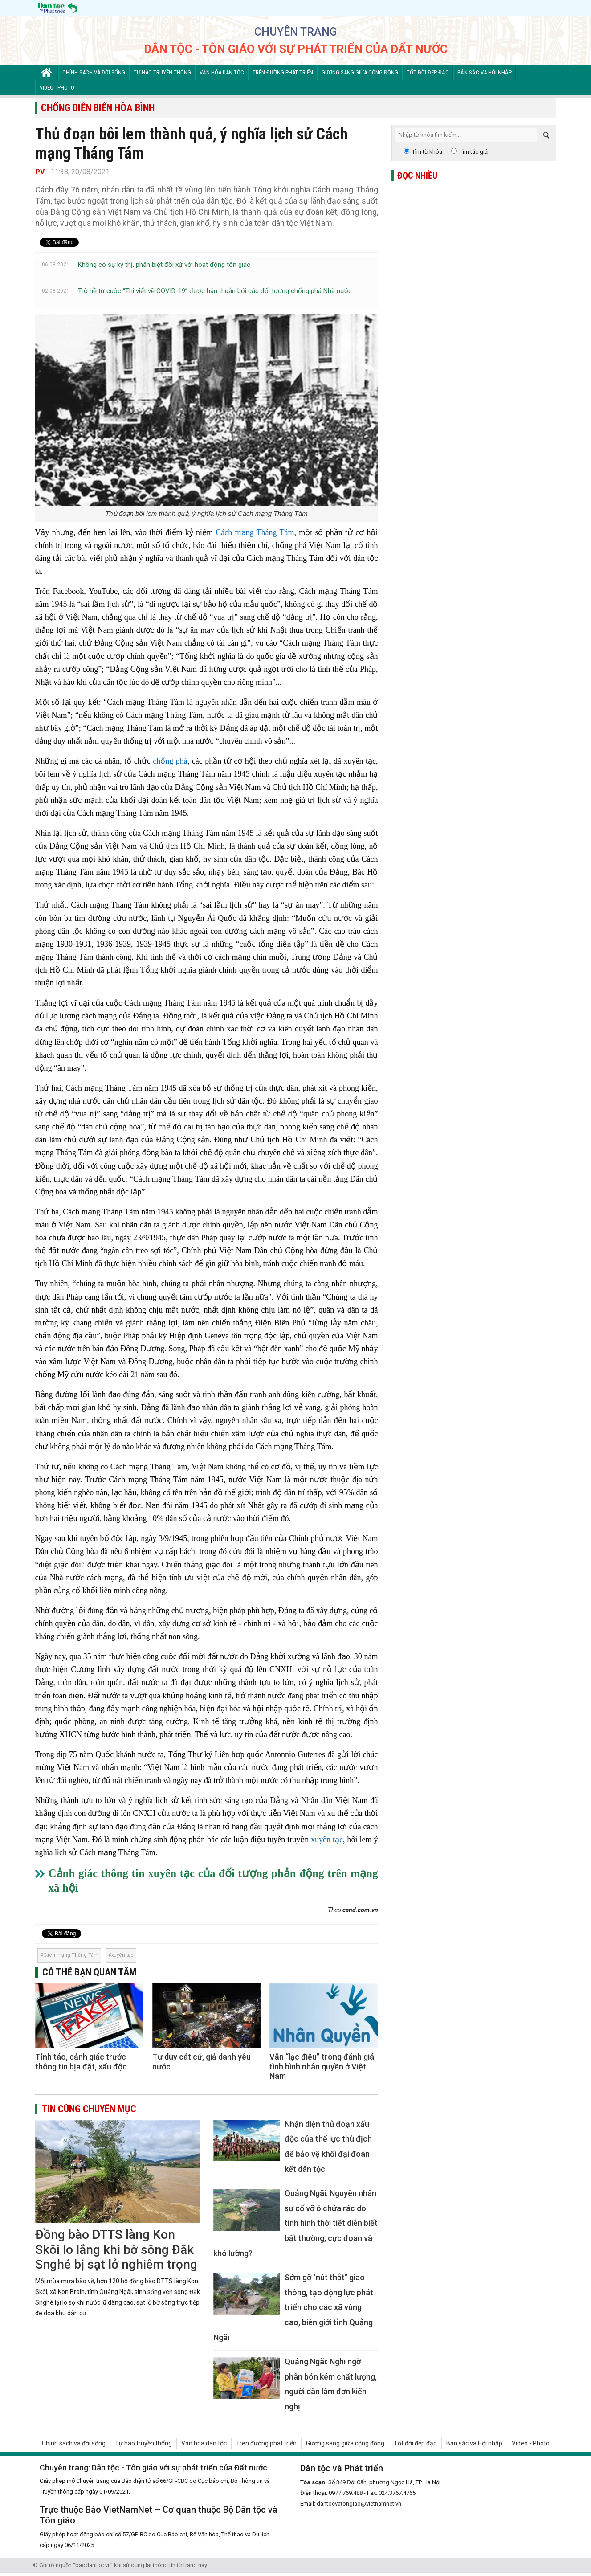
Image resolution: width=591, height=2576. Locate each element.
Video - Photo (57, 87)
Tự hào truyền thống (162, 72)
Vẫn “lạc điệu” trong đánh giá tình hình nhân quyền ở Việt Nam (321, 2066)
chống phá (170, 760)
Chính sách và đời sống (93, 72)
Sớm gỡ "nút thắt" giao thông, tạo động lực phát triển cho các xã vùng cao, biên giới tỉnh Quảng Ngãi (293, 2307)
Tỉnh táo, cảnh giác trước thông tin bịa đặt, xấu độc (81, 2061)
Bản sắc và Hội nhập (484, 72)
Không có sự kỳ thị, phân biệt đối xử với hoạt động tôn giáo (164, 265)
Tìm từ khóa (427, 151)
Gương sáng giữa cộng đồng (360, 72)
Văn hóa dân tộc (222, 72)
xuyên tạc (327, 1839)
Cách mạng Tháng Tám (255, 532)
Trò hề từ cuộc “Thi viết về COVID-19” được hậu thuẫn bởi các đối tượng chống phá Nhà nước (215, 291)
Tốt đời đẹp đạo (428, 72)
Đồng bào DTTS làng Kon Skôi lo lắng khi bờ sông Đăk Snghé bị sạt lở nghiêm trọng (116, 2249)
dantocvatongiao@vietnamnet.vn (359, 2503)
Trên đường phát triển (283, 72)
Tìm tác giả (474, 151)
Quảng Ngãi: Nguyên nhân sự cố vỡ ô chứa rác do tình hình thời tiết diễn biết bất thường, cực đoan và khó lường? (295, 2222)
